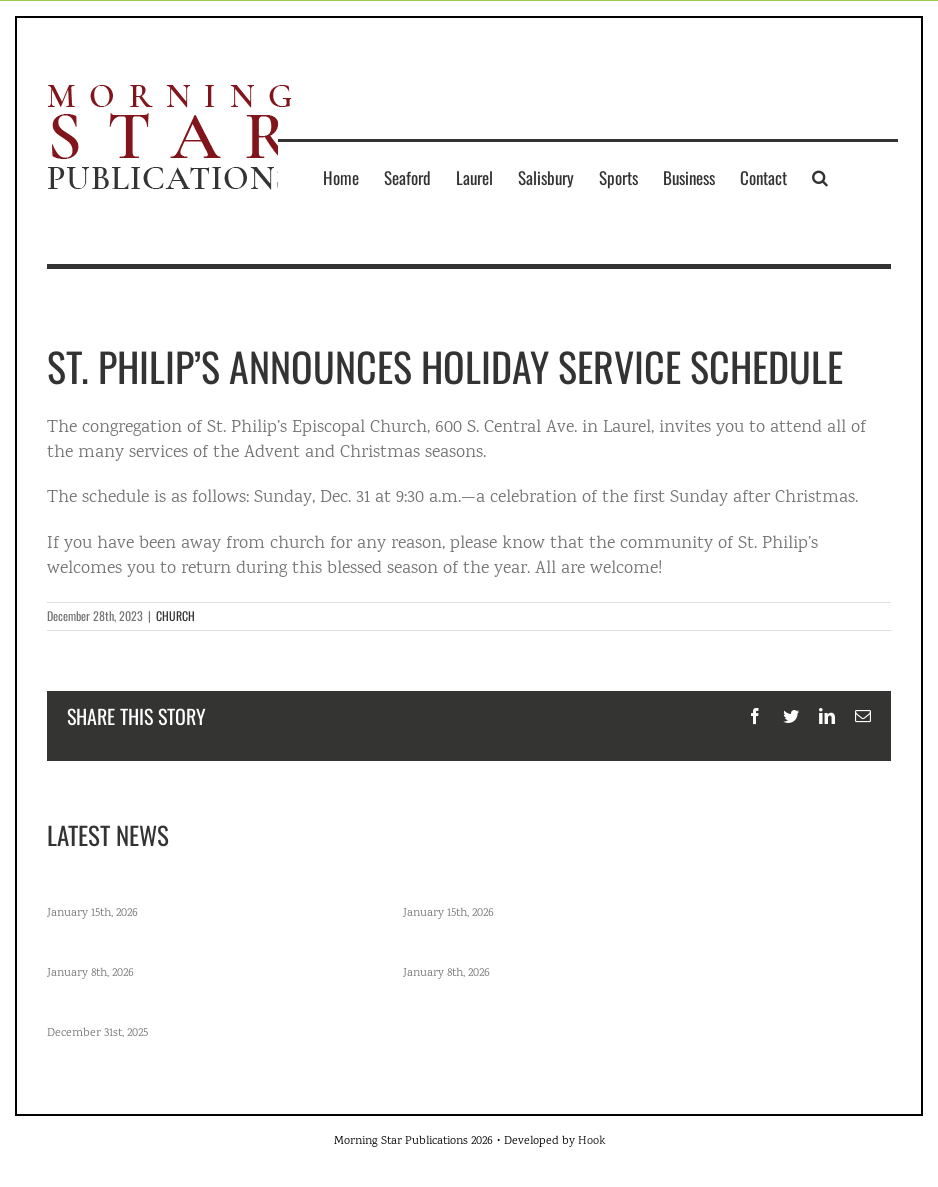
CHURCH (175, 615)
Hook (591, 1141)
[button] (820, 177)
